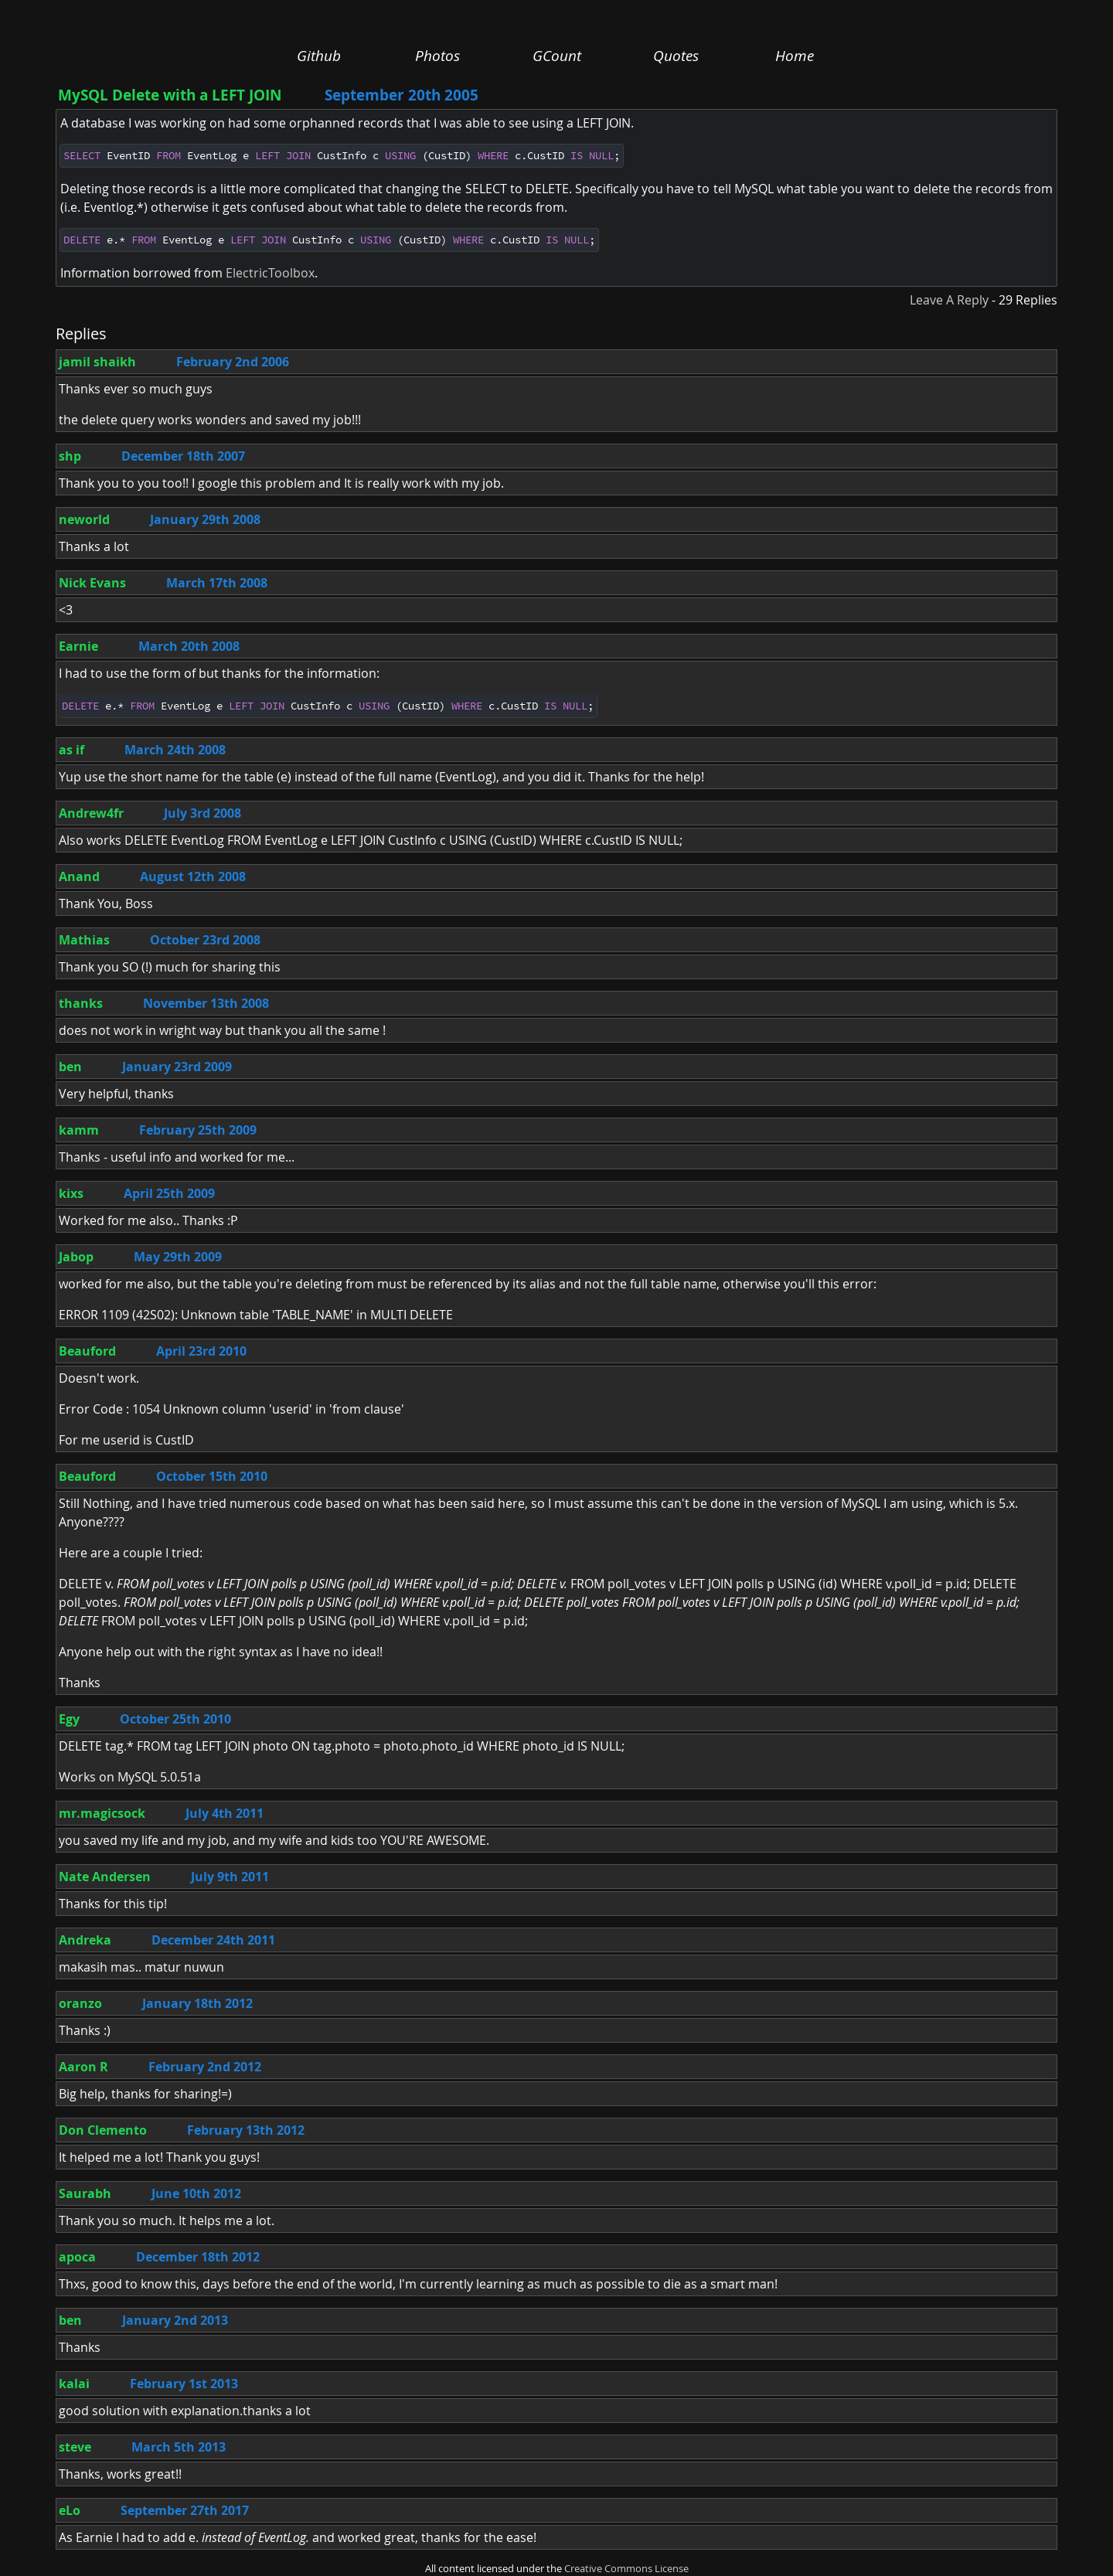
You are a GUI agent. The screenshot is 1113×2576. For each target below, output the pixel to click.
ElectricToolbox (270, 272)
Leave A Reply (949, 299)
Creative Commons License (626, 2568)
